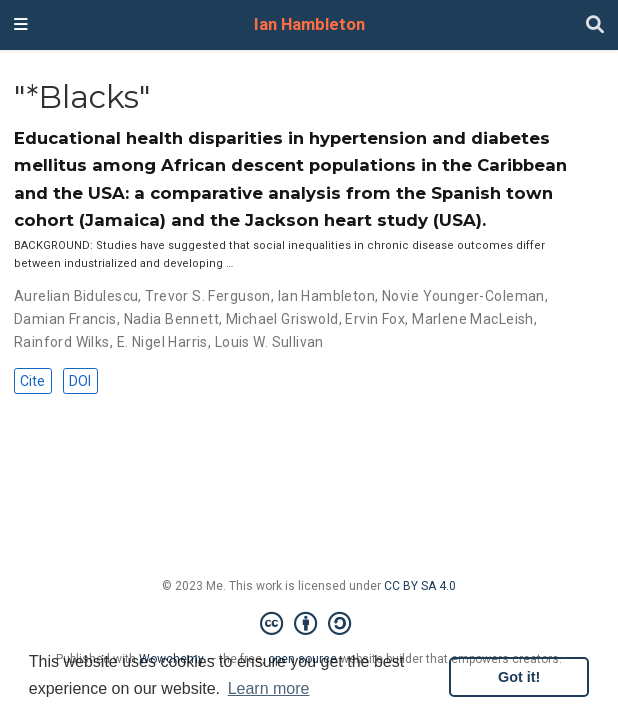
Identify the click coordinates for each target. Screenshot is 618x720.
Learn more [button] (269, 688)
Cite (32, 381)
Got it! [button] (519, 677)
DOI (80, 381)
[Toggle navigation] (21, 25)
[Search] (595, 25)
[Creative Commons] (309, 624)
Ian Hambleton (309, 24)
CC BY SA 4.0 (420, 586)
